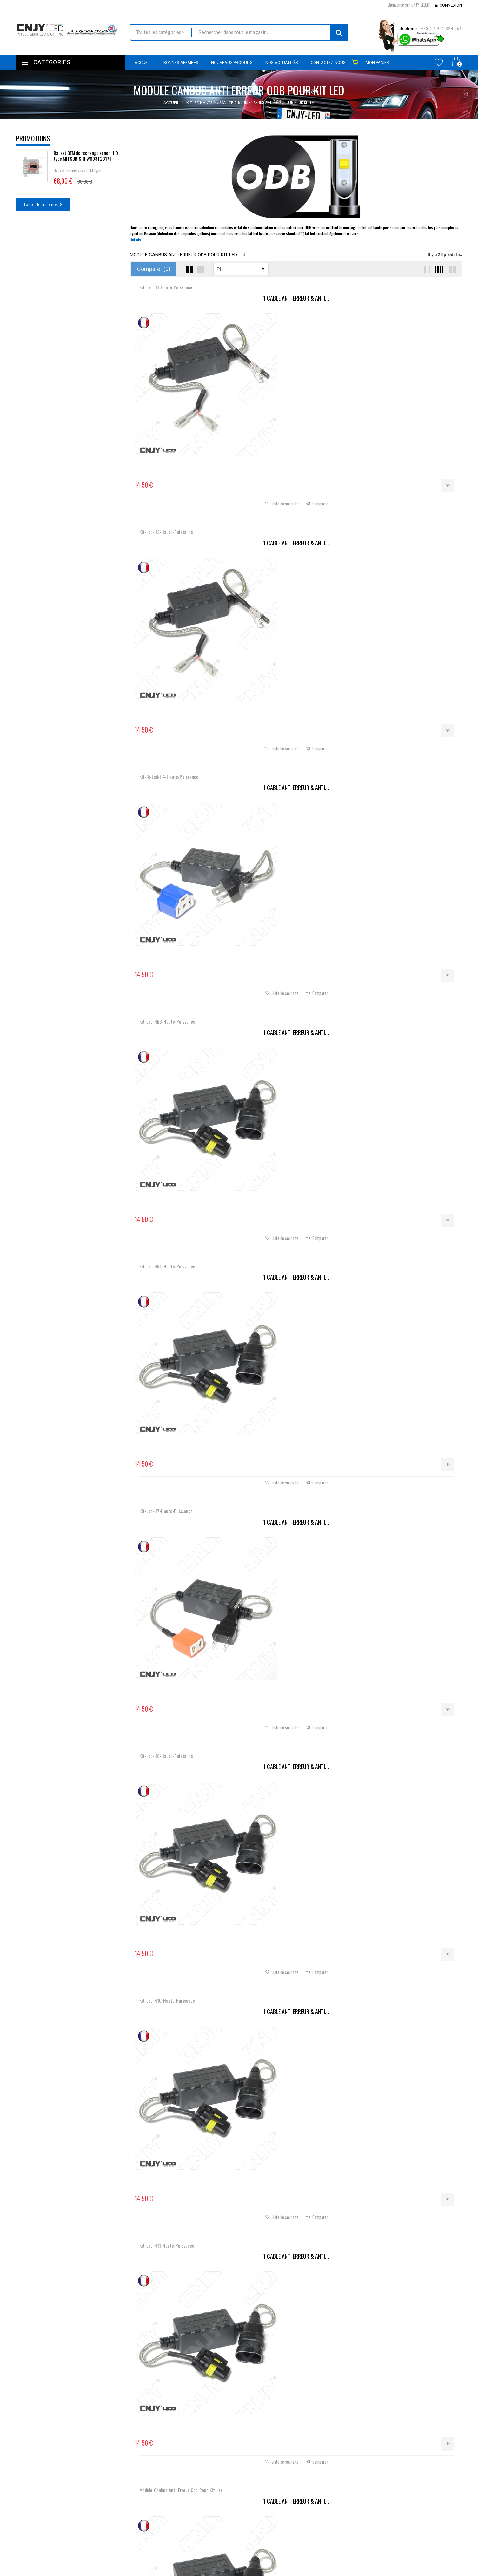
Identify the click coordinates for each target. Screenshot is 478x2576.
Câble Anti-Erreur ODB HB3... (296, 1314)
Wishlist (438, 62)
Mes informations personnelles (272, 2550)
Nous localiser (57, 2527)
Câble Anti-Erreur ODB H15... (296, 1517)
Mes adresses (256, 2542)
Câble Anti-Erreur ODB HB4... (185, 1314)
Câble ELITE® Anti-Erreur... (407, 1517)
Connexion (451, 5)
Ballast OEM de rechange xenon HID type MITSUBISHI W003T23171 (86, 155)
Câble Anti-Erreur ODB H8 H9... (407, 1111)
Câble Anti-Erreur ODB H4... (296, 1111)
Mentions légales (183, 2558)
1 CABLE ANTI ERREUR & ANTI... (185, 298)
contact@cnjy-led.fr (63, 2551)
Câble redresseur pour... (185, 1923)
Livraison (176, 2549)
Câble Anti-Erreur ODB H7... (407, 908)
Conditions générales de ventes (197, 2567)
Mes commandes (259, 2516)
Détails (135, 239)
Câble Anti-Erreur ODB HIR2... (185, 1517)
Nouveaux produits (185, 2524)
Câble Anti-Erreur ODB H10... (406, 1314)
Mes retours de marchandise (270, 2524)
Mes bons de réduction (265, 2559)
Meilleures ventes (184, 2532)
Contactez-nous (182, 2541)
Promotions (33, 138)
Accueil (171, 102)
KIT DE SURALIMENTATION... (296, 908)
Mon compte (258, 2501)
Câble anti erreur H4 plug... (185, 1111)
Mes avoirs (254, 2533)
